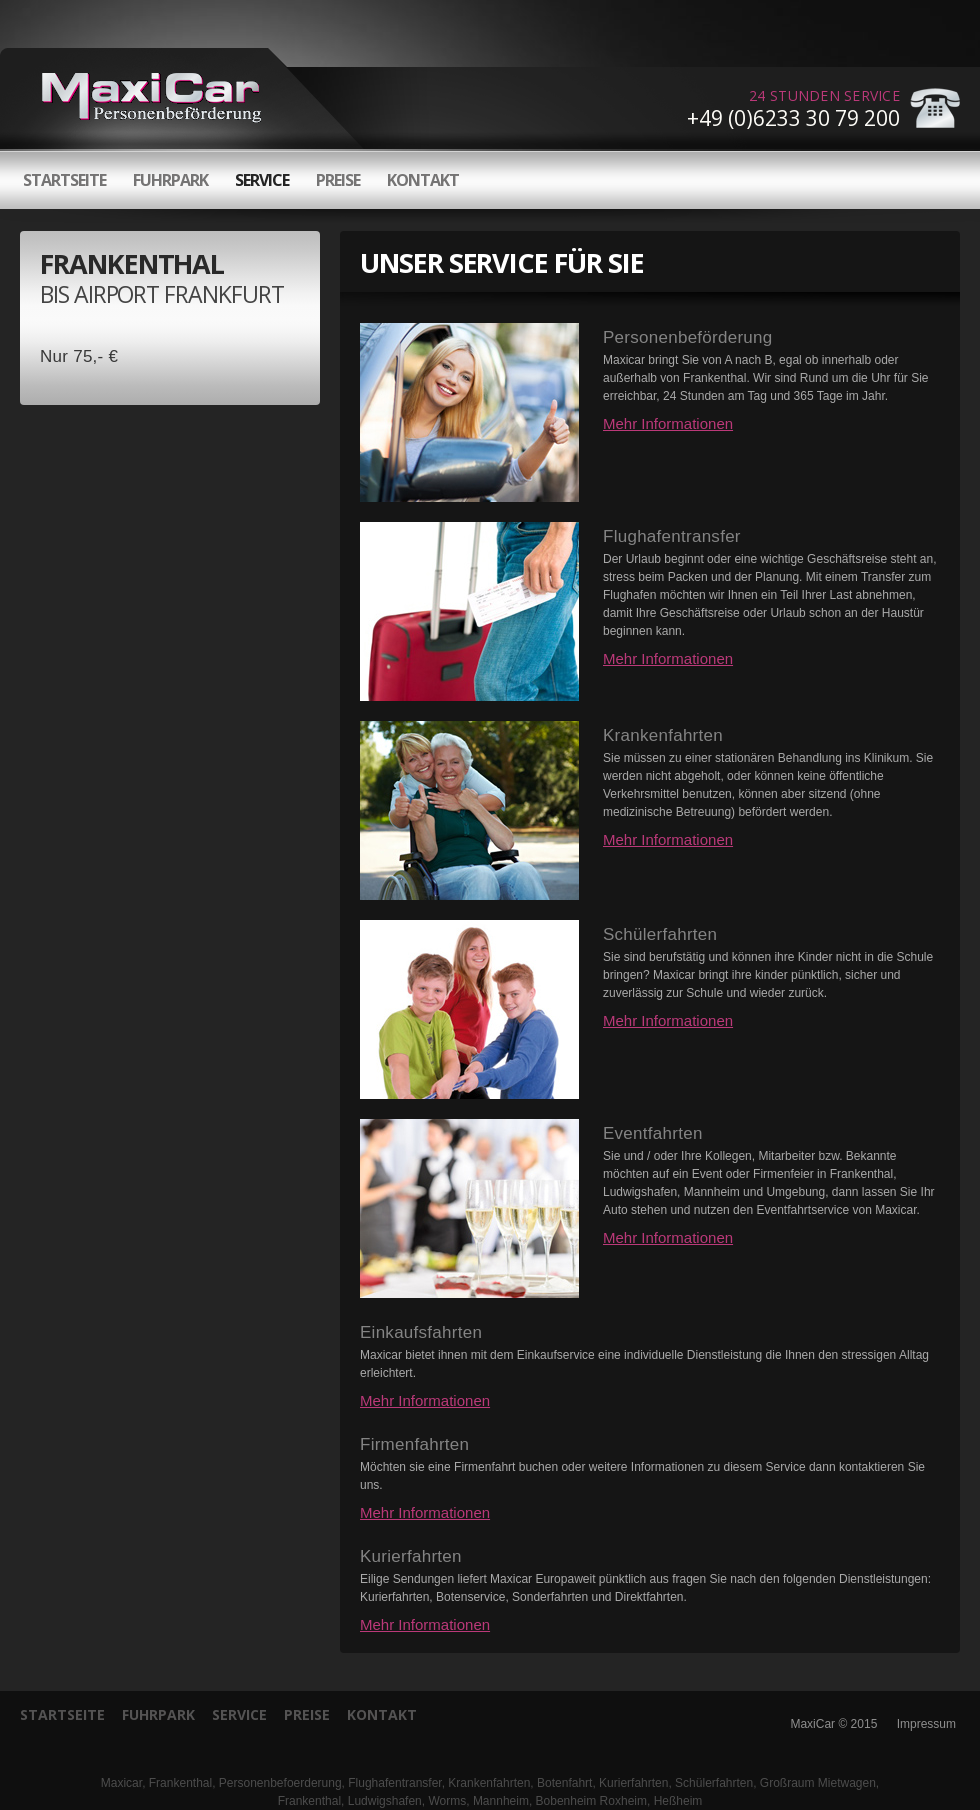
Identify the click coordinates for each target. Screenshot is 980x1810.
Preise (338, 180)
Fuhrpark (170, 180)
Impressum (926, 1724)
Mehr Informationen (668, 423)
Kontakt (423, 180)
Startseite (64, 180)
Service (262, 180)
